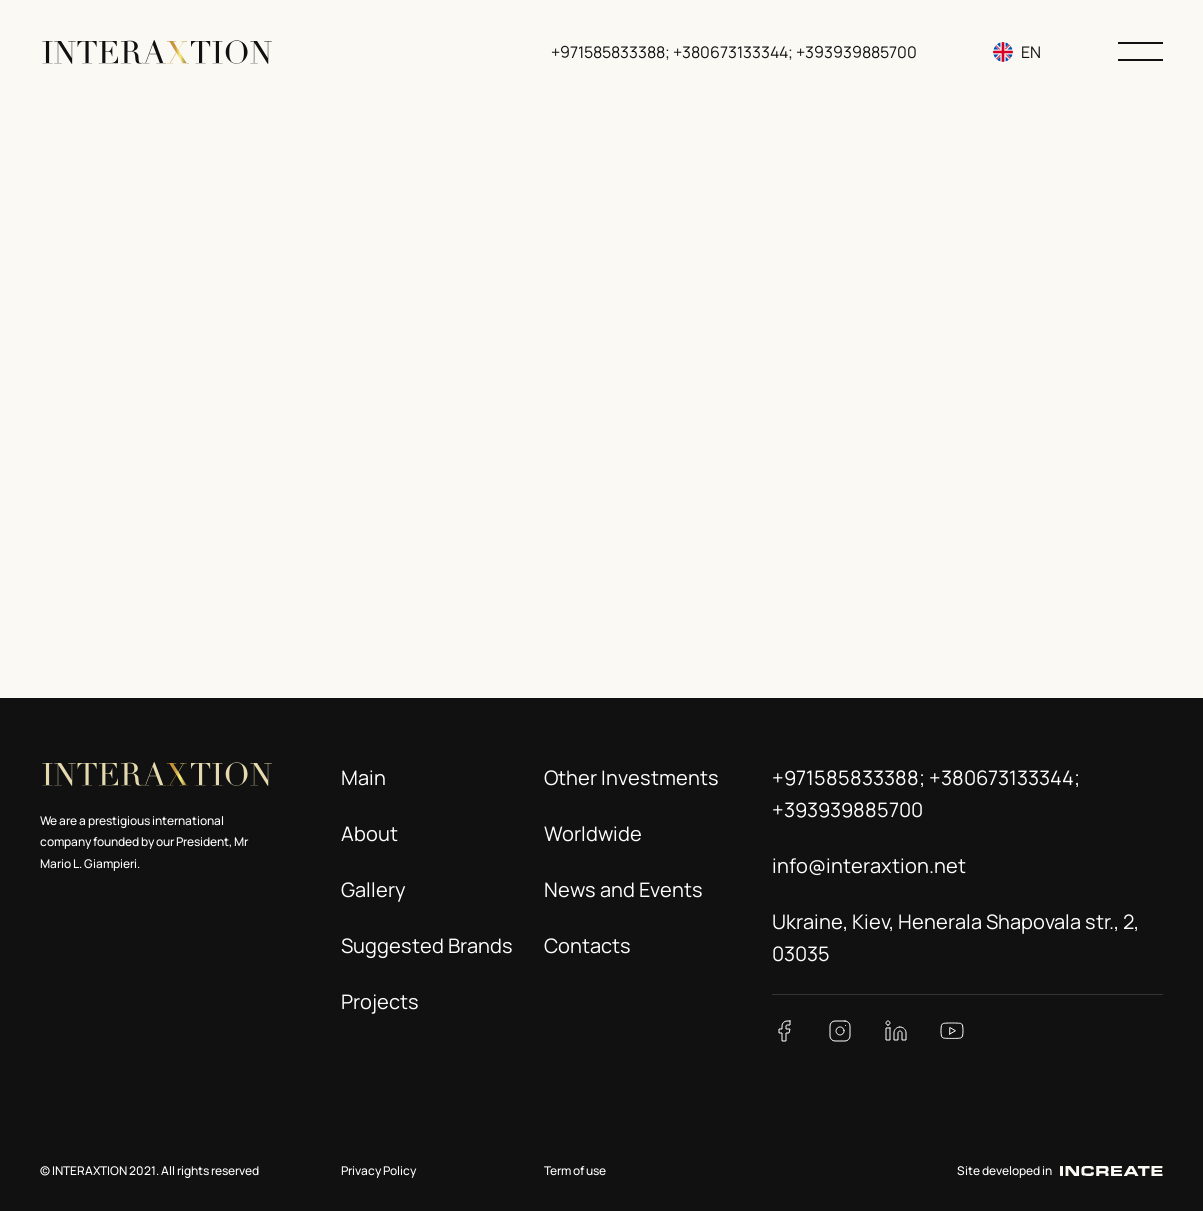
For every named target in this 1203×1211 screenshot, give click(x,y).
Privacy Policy (378, 1170)
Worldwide (593, 833)
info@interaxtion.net (869, 865)
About (369, 833)
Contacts (587, 945)
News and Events (623, 889)
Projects (380, 1001)
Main (363, 777)
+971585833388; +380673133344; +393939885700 (734, 52)
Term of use (575, 1170)
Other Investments (631, 777)
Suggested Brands (427, 945)
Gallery (373, 889)
